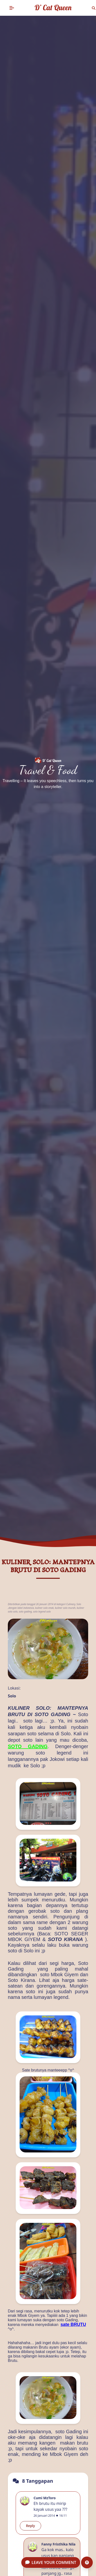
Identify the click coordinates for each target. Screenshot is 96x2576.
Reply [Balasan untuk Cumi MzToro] (30, 2525)
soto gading (25, 1611)
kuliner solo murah (65, 1608)
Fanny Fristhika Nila (58, 2544)
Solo (78, 1604)
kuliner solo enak (44, 1608)
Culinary (70, 1604)
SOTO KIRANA (65, 1939)
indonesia (28, 1608)
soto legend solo (42, 1611)
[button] (12, 8)
